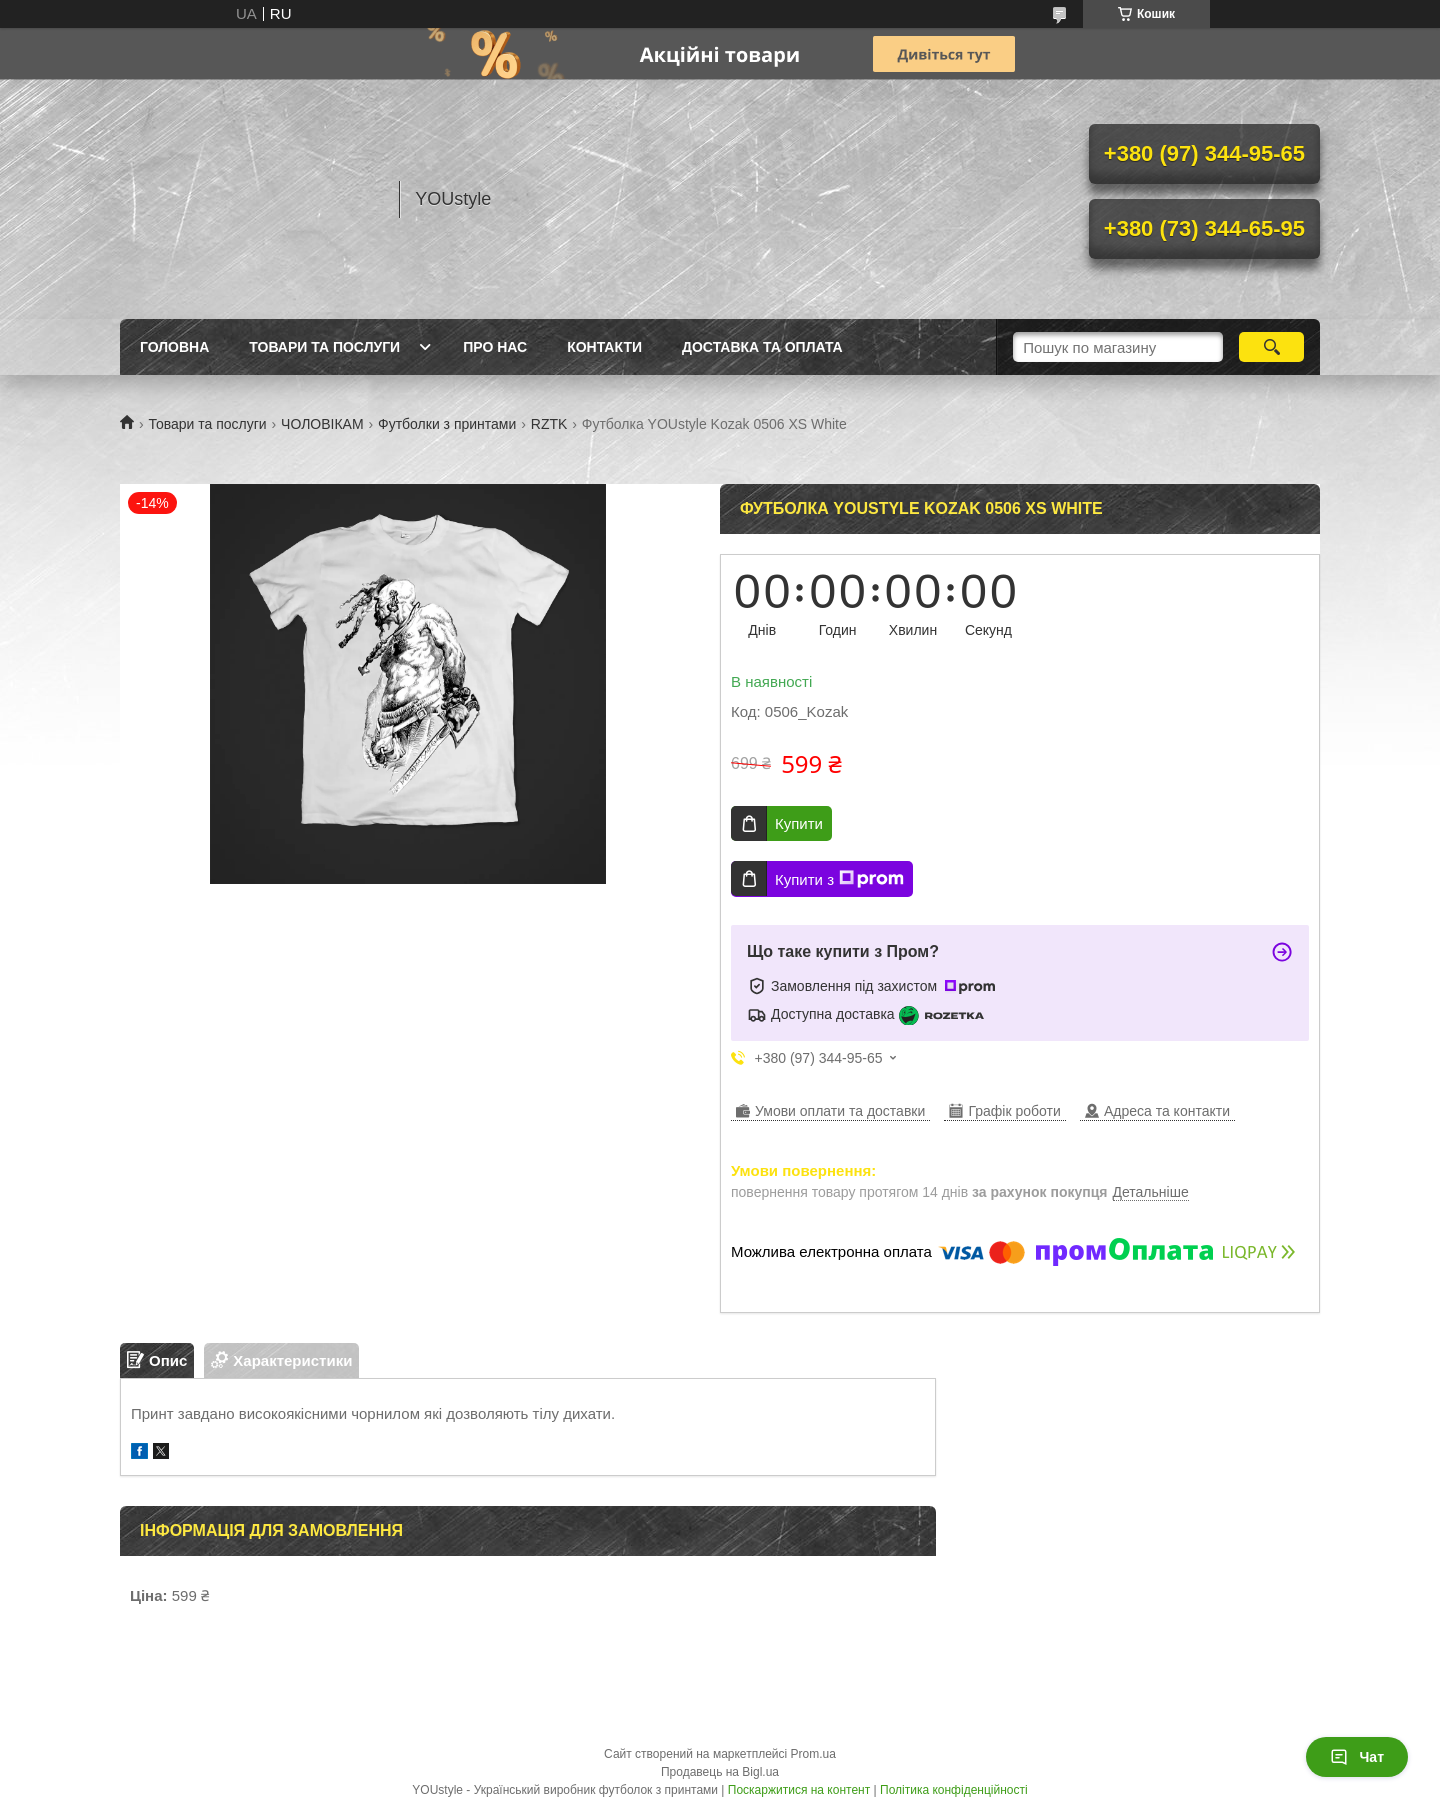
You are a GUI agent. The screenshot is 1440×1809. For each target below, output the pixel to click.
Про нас (495, 347)
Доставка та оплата (762, 347)
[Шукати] (1271, 347)
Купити (799, 823)
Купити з (839, 879)
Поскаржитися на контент (799, 1790)
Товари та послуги (324, 347)
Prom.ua (813, 1754)
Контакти (604, 347)
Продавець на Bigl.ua (720, 1772)
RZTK (549, 424)
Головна (174, 347)
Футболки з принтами (447, 424)
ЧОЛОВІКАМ (322, 424)
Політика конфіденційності (954, 1790)
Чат (1357, 1757)
